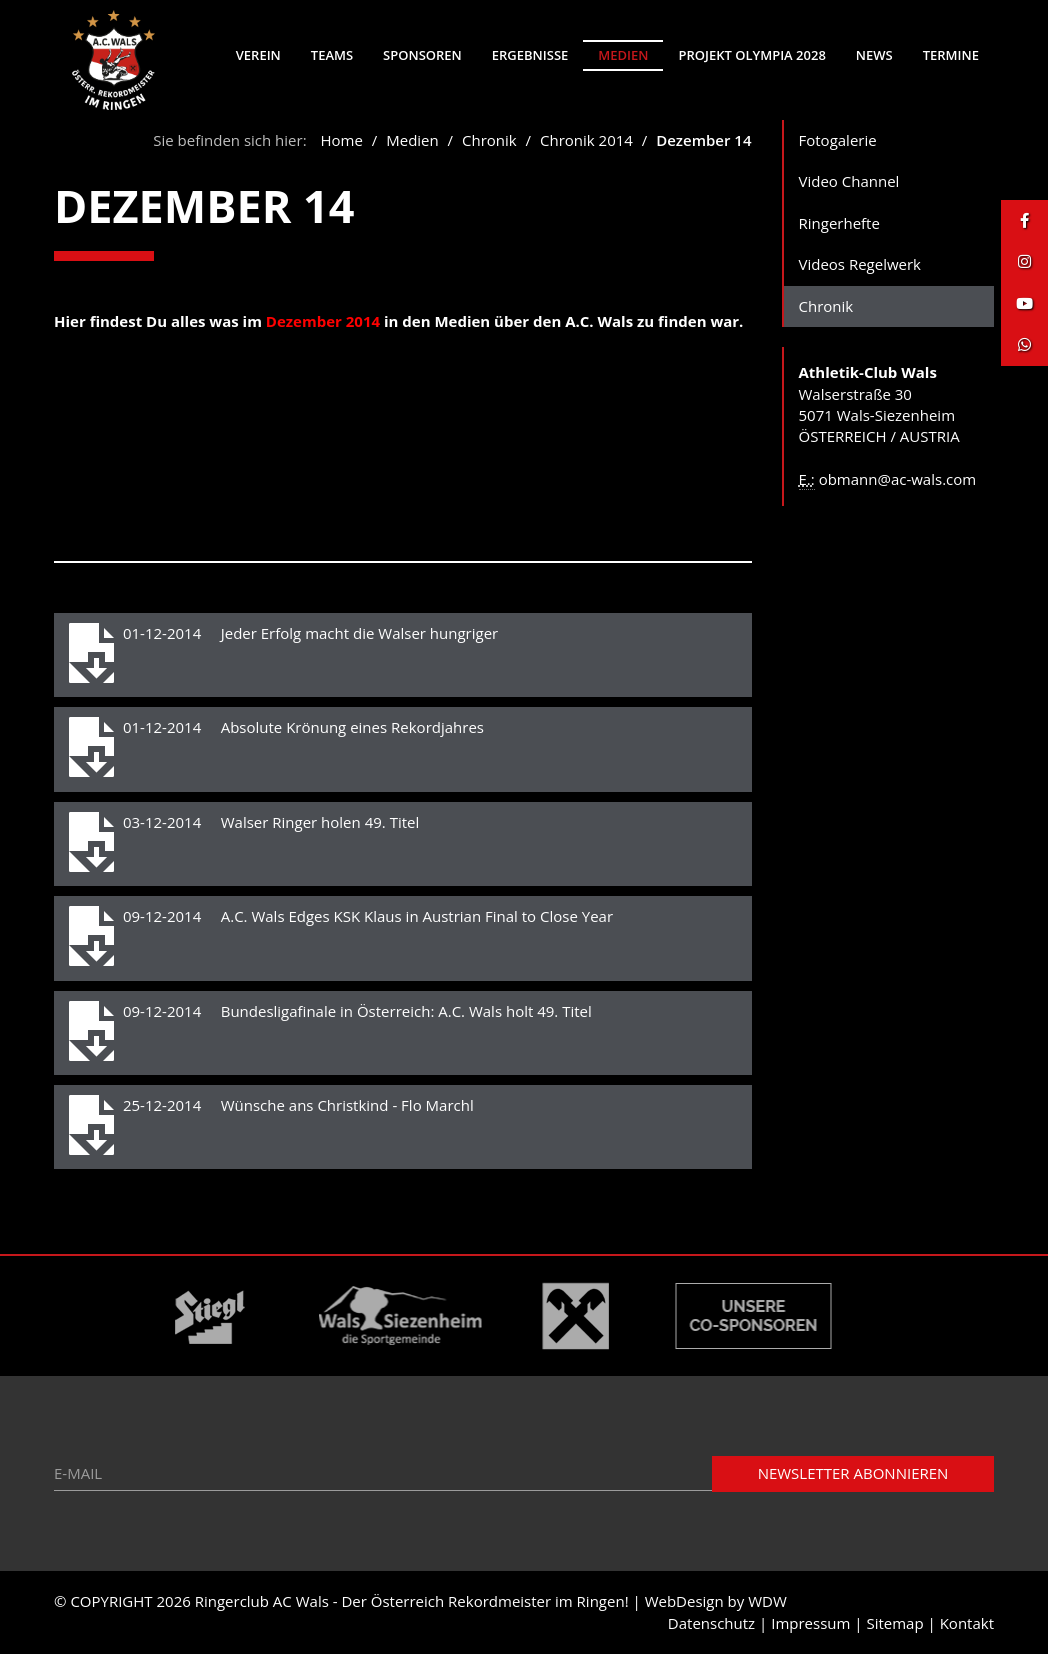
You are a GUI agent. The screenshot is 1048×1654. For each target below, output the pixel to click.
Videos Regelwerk (860, 264)
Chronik (491, 140)
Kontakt (967, 1623)
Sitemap (894, 1623)
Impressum (810, 1623)
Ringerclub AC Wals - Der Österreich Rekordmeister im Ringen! (412, 1601)
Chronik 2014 (586, 140)
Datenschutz (711, 1623)
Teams (332, 55)
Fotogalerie (838, 140)
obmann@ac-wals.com (898, 479)
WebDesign (684, 1601)
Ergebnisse (530, 55)
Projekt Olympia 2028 (751, 55)
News (874, 55)
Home (342, 140)
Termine (951, 55)
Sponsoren (422, 55)
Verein (258, 55)
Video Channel (849, 181)
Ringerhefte (839, 223)
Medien (623, 55)
